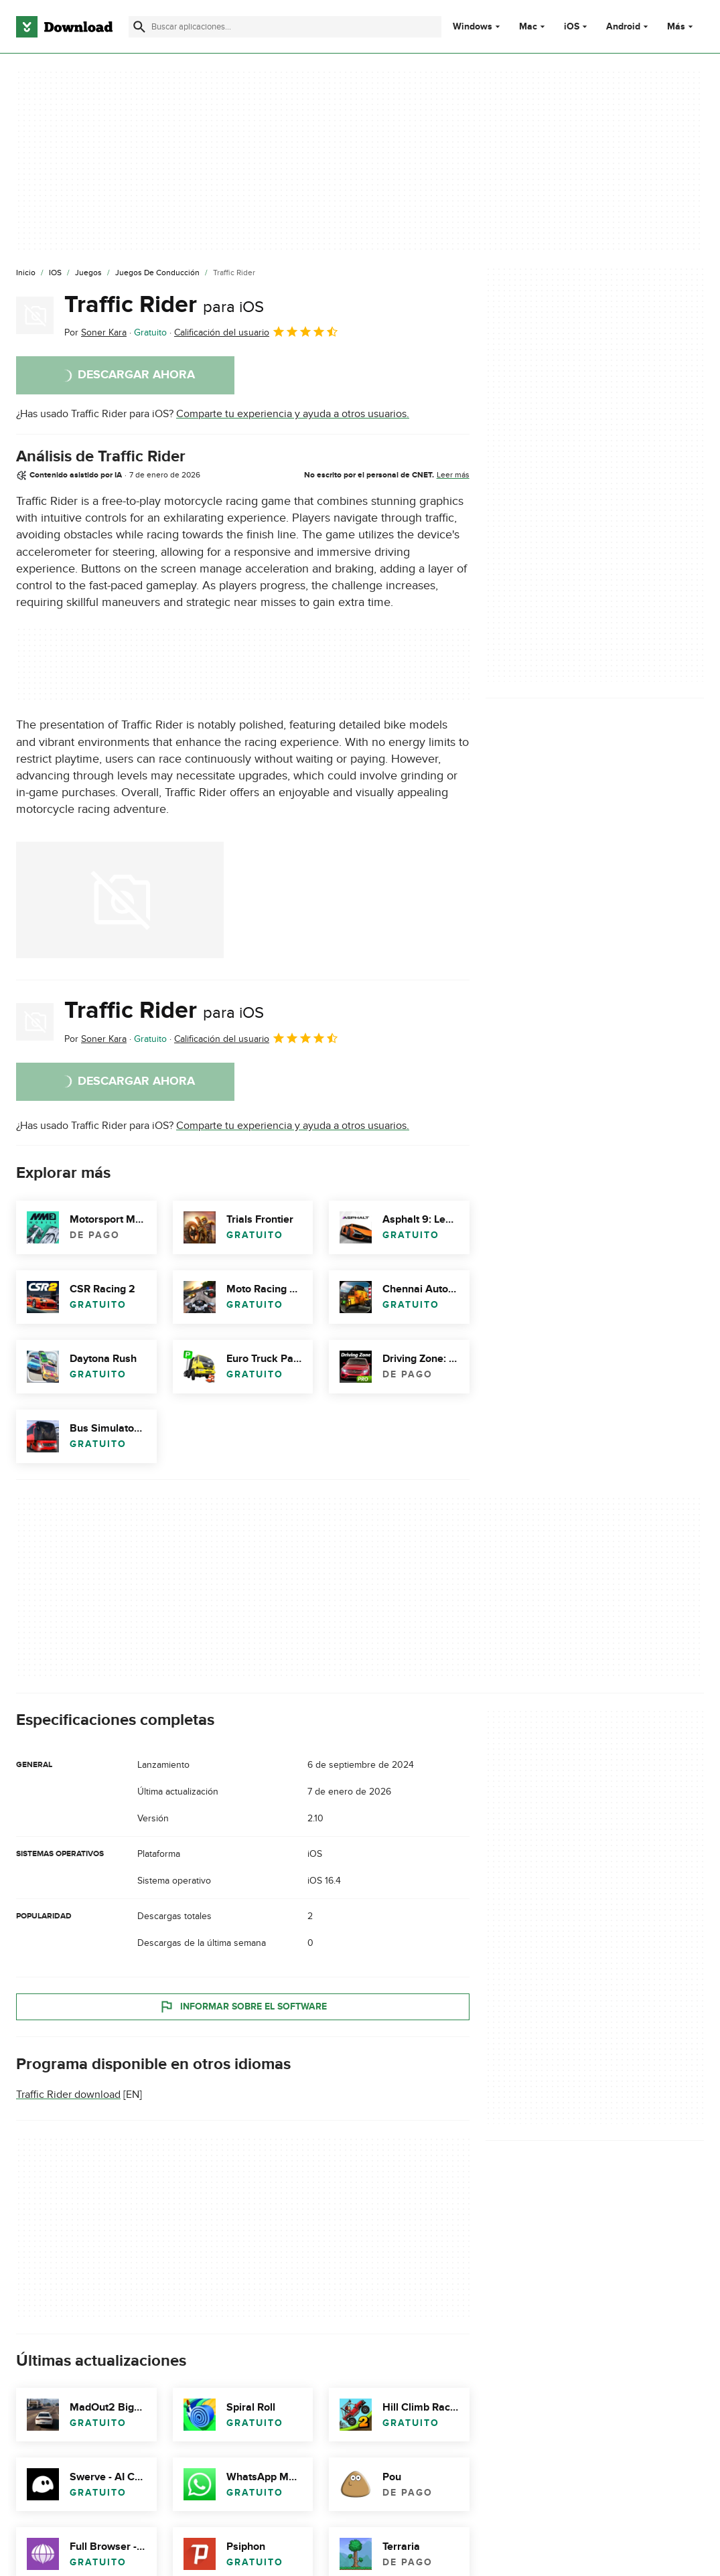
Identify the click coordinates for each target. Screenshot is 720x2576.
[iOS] (55, 273)
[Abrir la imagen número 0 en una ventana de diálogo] (120, 900)
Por (95, 332)
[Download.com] (64, 26)
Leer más (453, 474)
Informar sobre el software (243, 2007)
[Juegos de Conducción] (157, 273)
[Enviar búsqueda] (139, 26)
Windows (472, 26)
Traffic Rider (164, 304)
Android (623, 26)
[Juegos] (88, 273)
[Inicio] (25, 273)
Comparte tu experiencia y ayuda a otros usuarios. (292, 414)
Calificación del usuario (256, 331)
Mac (528, 26)
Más (681, 26)
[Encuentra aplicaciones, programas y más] (285, 26)
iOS (571, 26)
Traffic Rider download (68, 2094)
